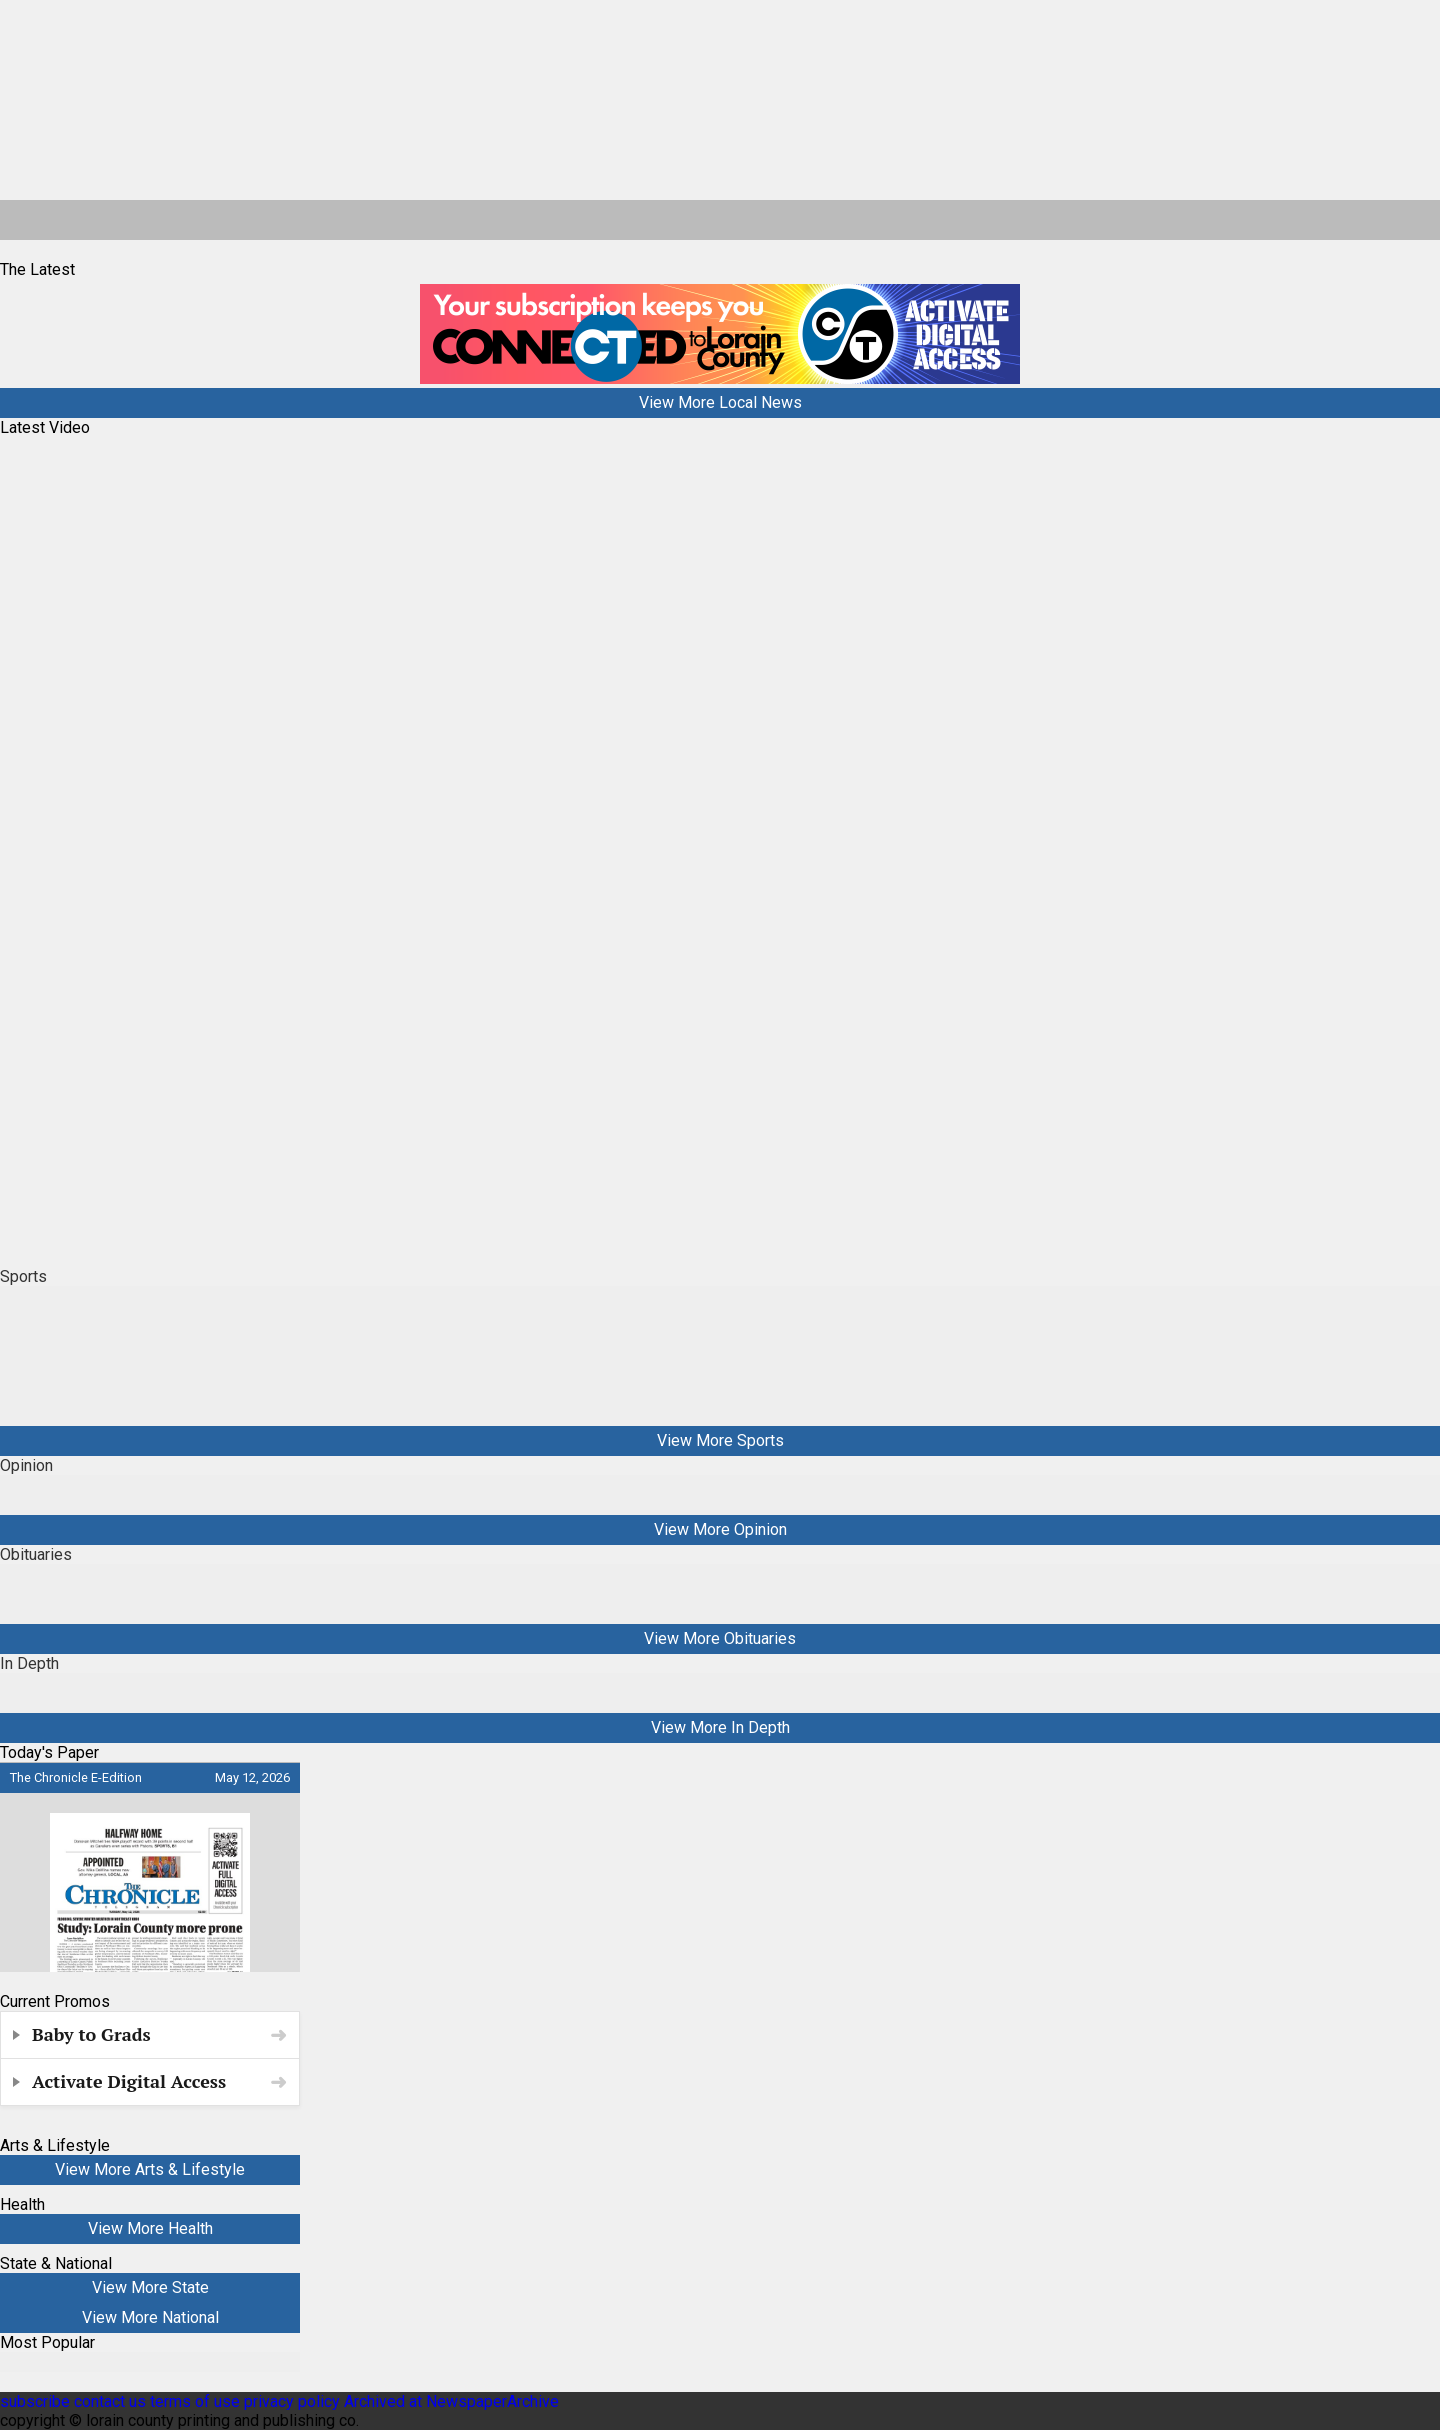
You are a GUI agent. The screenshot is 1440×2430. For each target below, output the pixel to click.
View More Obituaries (720, 1638)
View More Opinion (720, 1529)
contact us (110, 2401)
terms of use (197, 2401)
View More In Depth (720, 1727)
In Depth (29, 1663)
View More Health (150, 2228)
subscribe (35, 2401)
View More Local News (720, 402)
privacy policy (292, 2401)
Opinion (26, 1465)
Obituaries (36, 1554)
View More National (150, 2317)
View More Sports (720, 1440)
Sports (23, 1276)
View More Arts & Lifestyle (150, 2169)
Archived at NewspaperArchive (451, 2401)
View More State (150, 2287)
